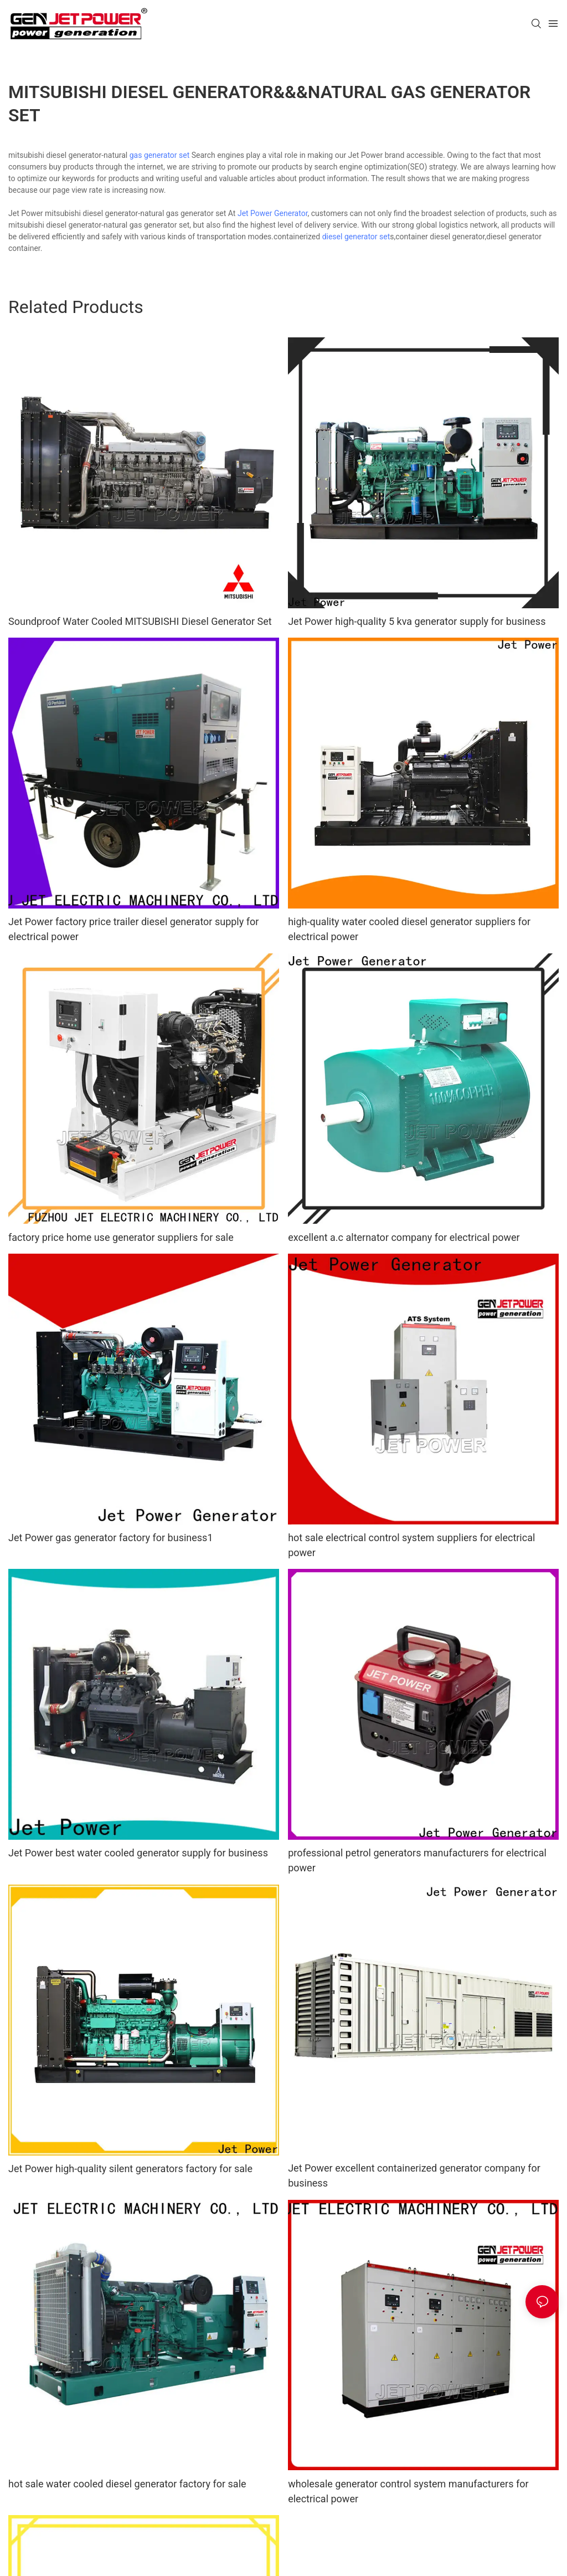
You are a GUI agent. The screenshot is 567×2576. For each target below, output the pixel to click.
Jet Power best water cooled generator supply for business (138, 1853)
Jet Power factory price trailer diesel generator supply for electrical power (133, 929)
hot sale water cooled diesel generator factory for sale (127, 2484)
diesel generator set (356, 236)
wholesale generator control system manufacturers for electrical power (408, 2491)
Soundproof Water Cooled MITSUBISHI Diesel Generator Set (140, 621)
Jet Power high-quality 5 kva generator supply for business (416, 621)
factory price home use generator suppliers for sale (121, 1237)
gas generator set (160, 155)
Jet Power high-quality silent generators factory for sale (130, 2168)
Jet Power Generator (273, 213)
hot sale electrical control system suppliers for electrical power (411, 1545)
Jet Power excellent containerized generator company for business (414, 2175)
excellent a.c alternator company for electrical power (404, 1237)
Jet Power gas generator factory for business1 (110, 1537)
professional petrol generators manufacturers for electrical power (417, 1860)
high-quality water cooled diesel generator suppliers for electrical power (409, 929)
